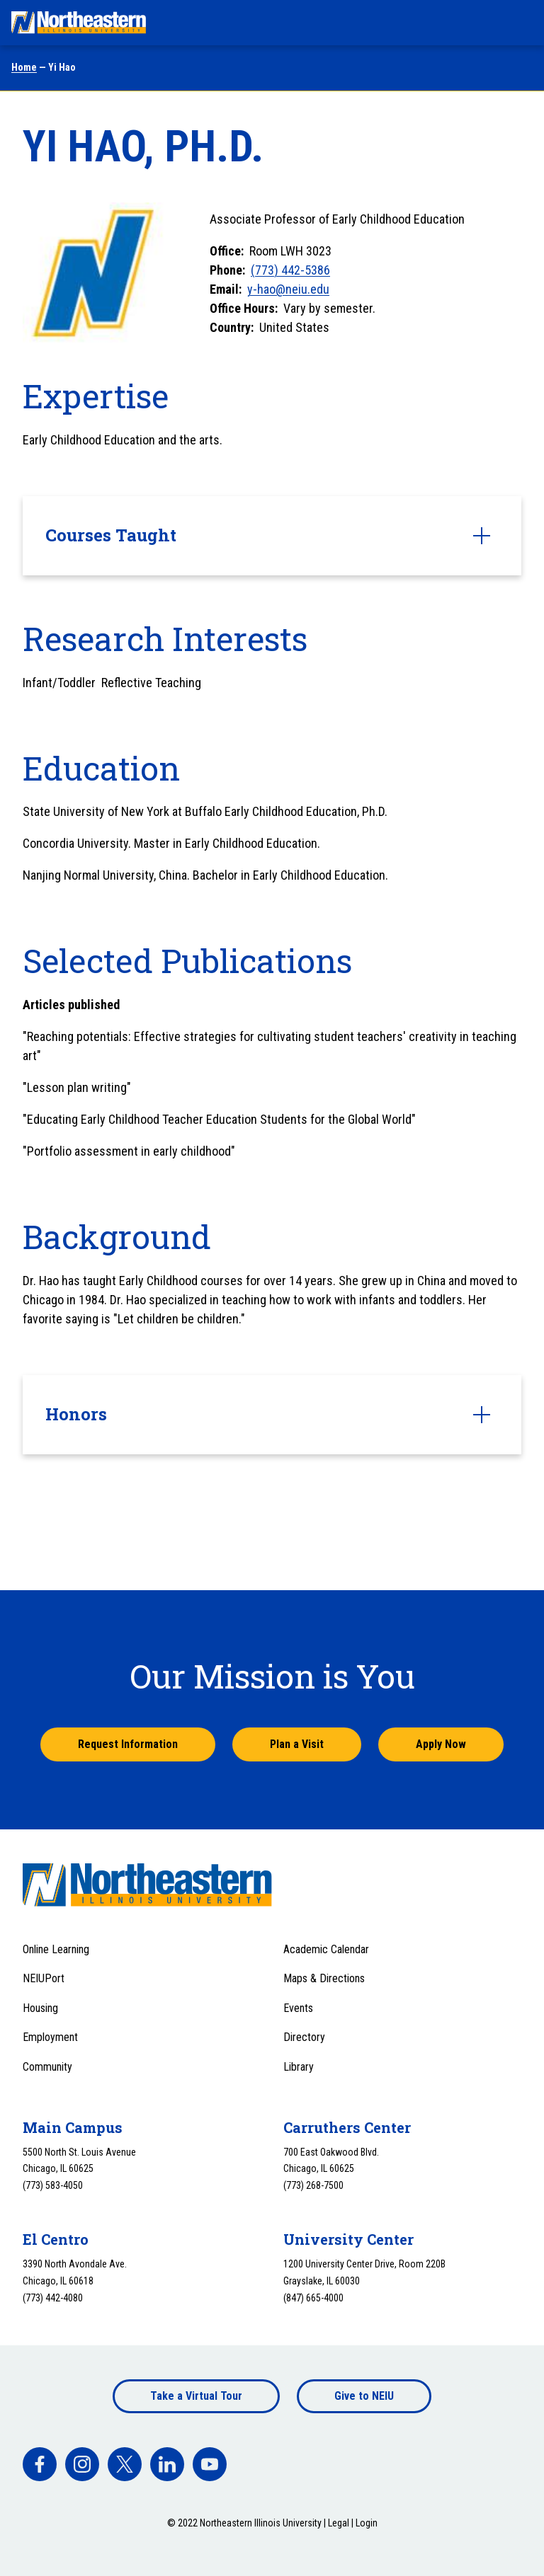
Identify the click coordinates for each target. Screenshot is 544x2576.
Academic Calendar (326, 1949)
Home (24, 67)
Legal (338, 2523)
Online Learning (56, 1949)
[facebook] (40, 2464)
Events (298, 2008)
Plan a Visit (297, 1744)
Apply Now (441, 1744)
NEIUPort (43, 1978)
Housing (40, 2008)
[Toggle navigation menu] (520, 22)
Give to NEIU (364, 2396)
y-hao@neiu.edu (288, 289)
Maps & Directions (324, 1978)
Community (47, 2067)
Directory (304, 2037)
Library (298, 2067)
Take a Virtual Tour (196, 2396)
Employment (50, 2037)
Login (367, 2523)
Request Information (128, 1744)
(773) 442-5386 (290, 270)
